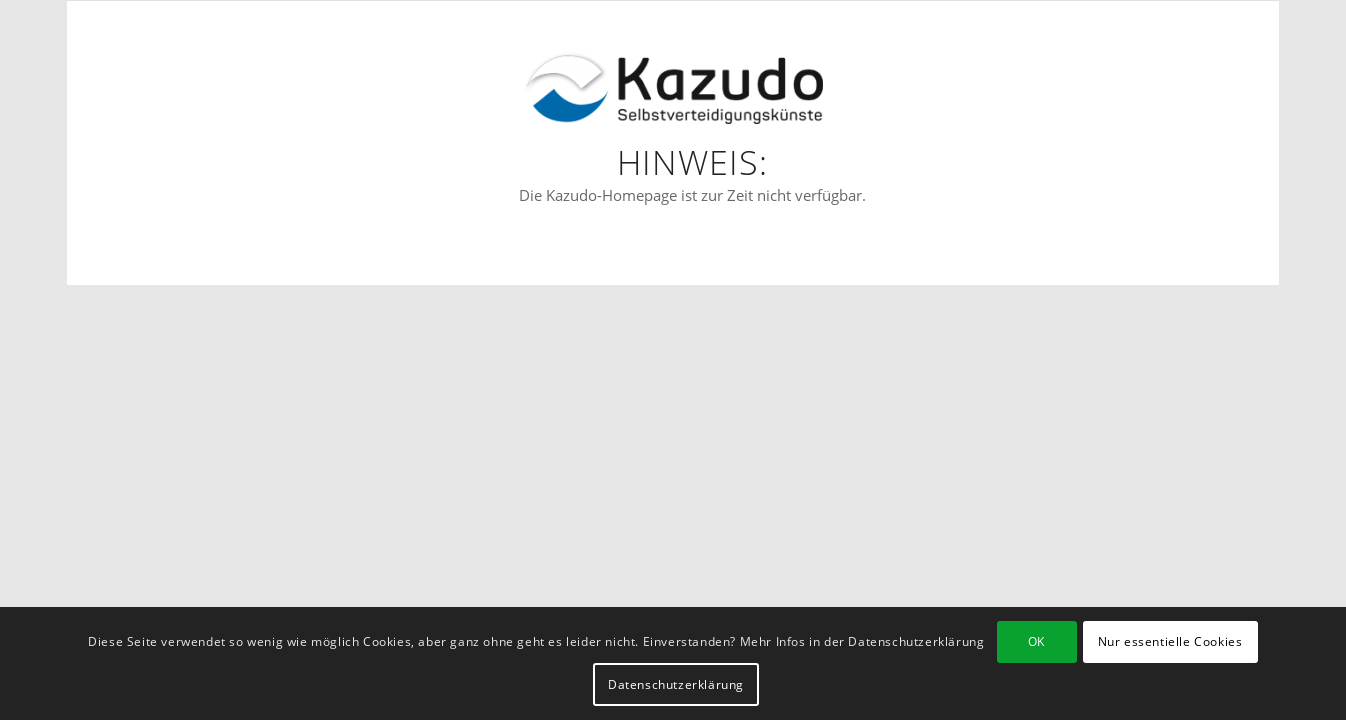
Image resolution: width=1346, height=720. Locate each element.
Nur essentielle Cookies (1170, 641)
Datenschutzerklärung (676, 684)
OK (1036, 641)
